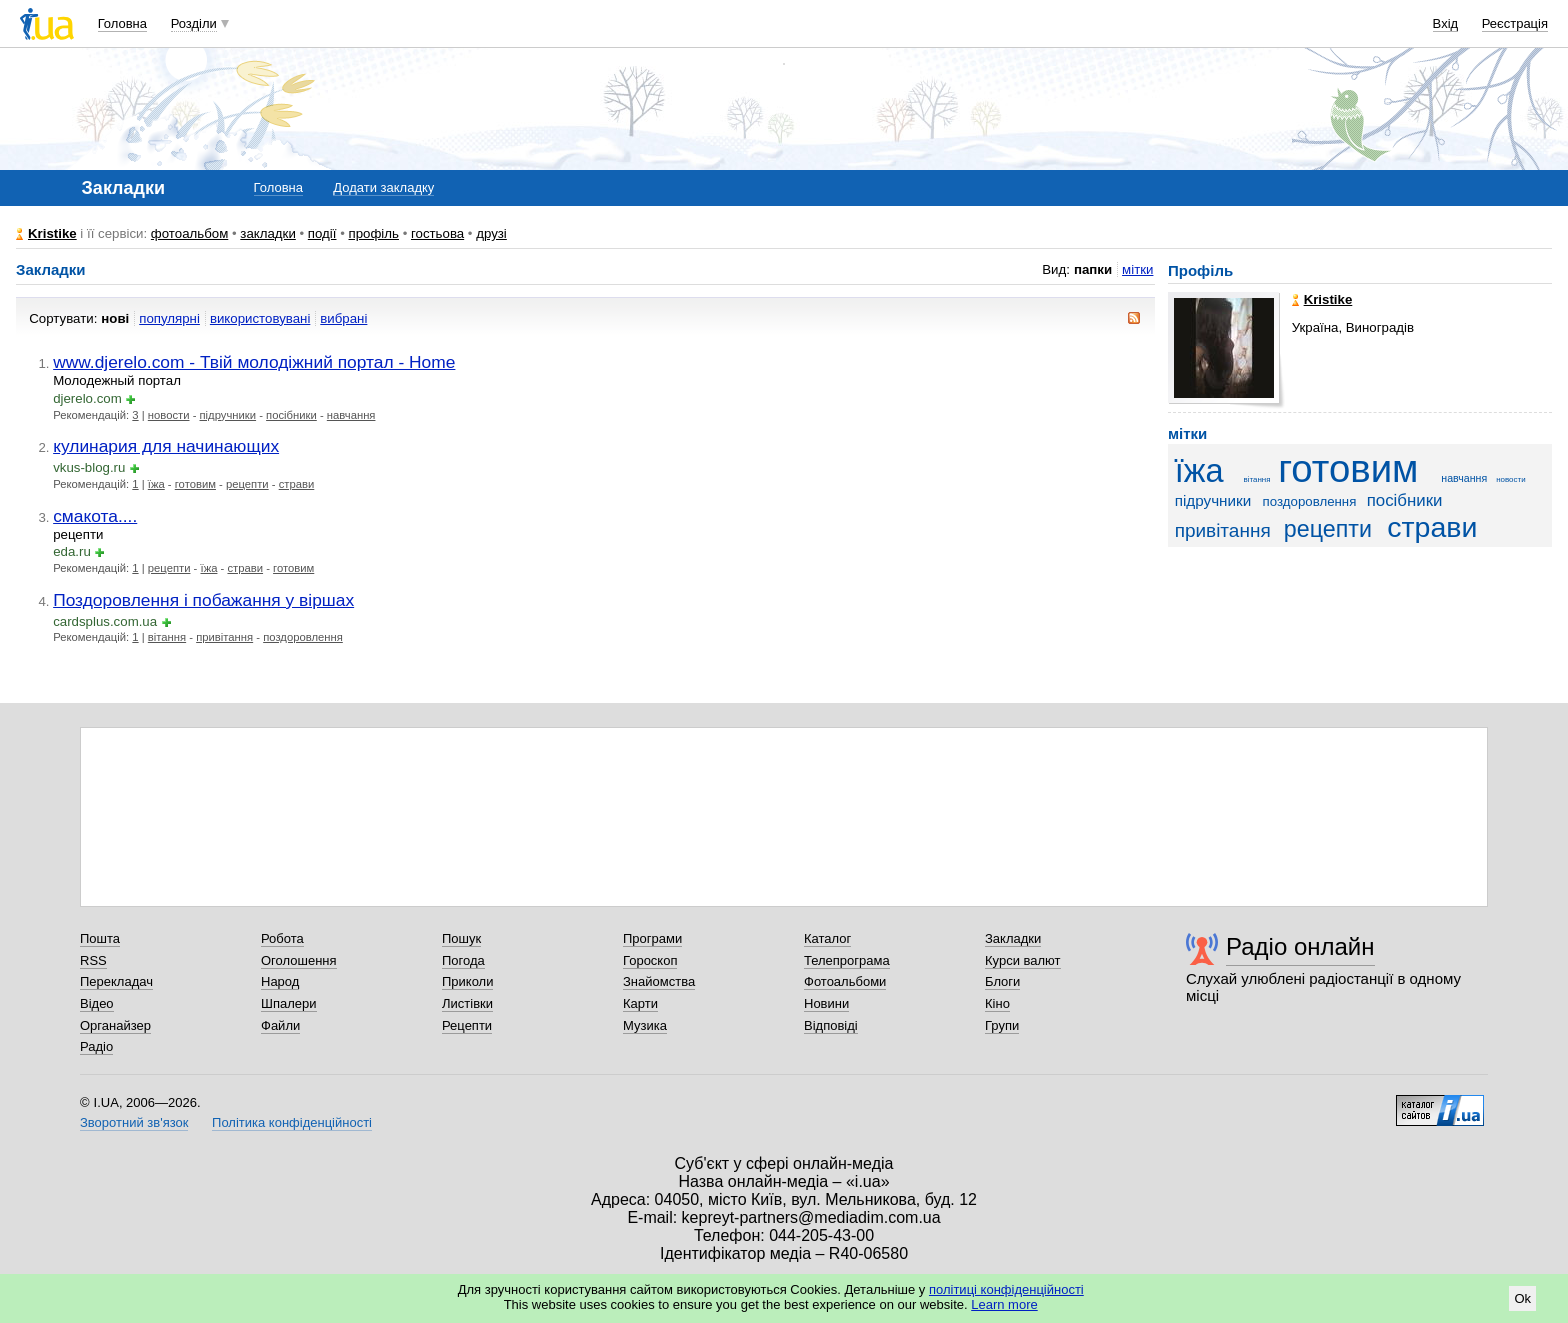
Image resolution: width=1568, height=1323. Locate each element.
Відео (97, 1003)
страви (297, 484)
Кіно (997, 1003)
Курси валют (1023, 960)
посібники (291, 415)
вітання (167, 637)
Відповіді (831, 1025)
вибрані (343, 318)
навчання (351, 415)
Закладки (1013, 938)
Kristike (52, 233)
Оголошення (299, 960)
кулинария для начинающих (166, 446)
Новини (826, 1003)
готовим (195, 484)
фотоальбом (189, 233)
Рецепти (467, 1025)
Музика (645, 1025)
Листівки (467, 1003)
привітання (224, 637)
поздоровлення (303, 637)
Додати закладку (383, 187)
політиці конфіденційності (1006, 1289)
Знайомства (659, 981)
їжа (156, 484)
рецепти (247, 484)
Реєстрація (1515, 23)
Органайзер (115, 1025)
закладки (268, 233)
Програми (652, 938)
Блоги (1002, 981)
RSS (93, 960)
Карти (640, 1003)
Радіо (96, 1046)
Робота (282, 938)
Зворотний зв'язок (134, 1122)
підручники (228, 415)
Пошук (461, 938)
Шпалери (289, 1003)
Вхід (1446, 23)
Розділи (194, 23)
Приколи (467, 981)
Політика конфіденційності (292, 1122)
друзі (491, 233)
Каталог (827, 938)
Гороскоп (650, 960)
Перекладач (116, 981)
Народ (280, 981)
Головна (122, 23)
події (322, 233)
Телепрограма (847, 960)
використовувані (260, 318)
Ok (1522, 1298)
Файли (280, 1025)
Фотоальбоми (845, 981)
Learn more (1004, 1304)
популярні (169, 318)
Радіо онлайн (1300, 946)
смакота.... (95, 516)
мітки (1137, 269)
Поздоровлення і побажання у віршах (203, 600)
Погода (463, 960)
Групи (1002, 1025)
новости (169, 415)
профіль (374, 233)
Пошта (100, 938)
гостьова (437, 233)
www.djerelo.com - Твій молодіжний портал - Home (254, 362)
